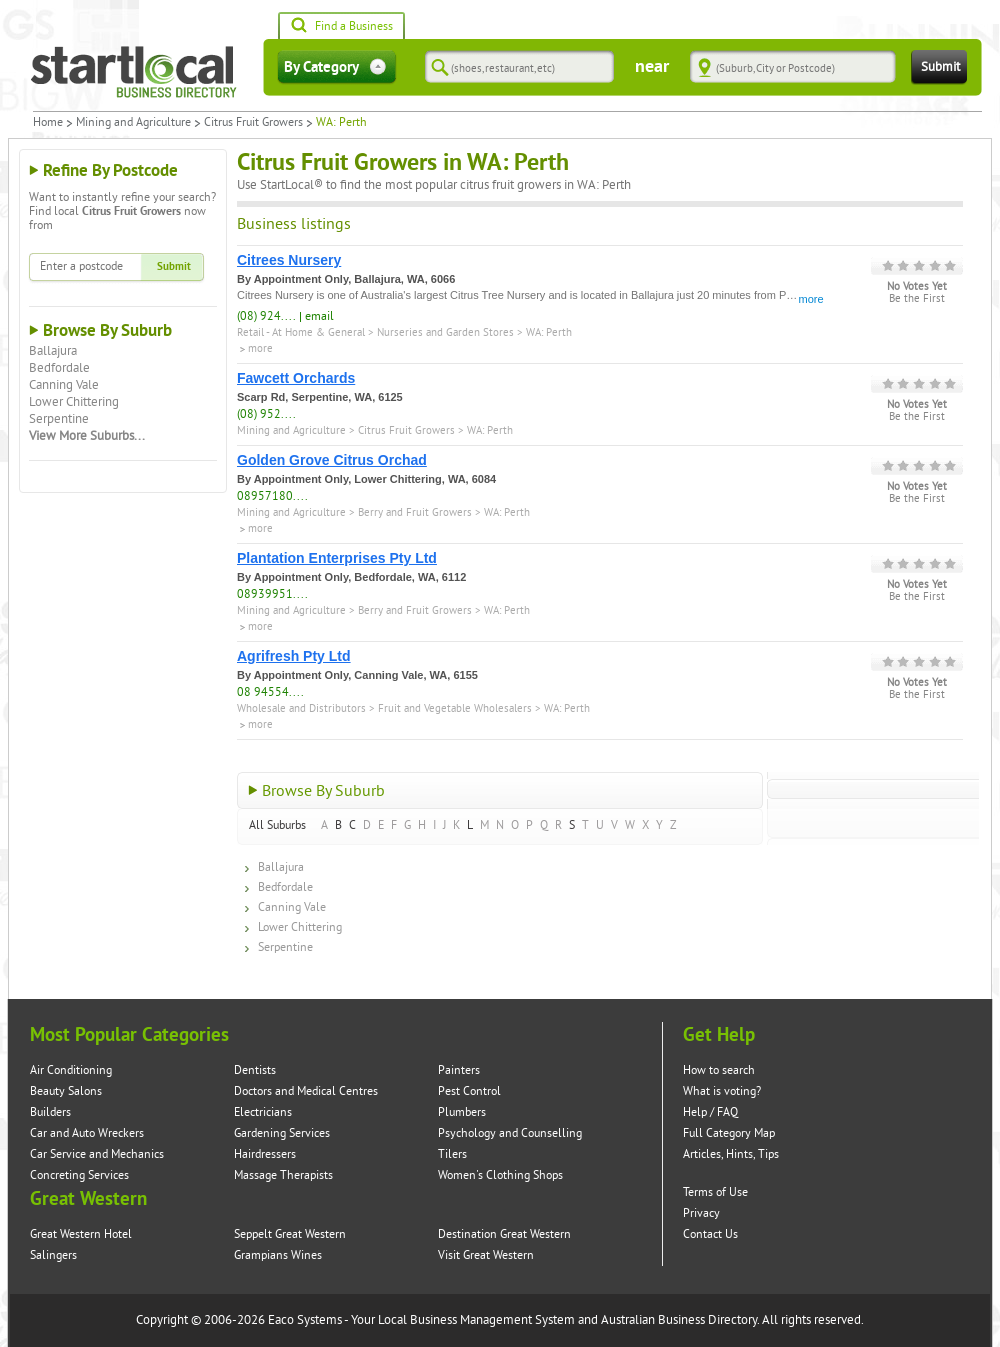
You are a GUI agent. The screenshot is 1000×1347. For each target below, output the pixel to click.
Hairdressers (265, 1154)
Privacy (701, 1213)
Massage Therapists (283, 1175)
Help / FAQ (710, 1112)
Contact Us (710, 1234)
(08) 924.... (266, 316)
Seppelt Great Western (290, 1234)
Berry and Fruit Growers (415, 512)
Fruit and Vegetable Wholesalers (455, 708)
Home (48, 123)
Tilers (452, 1154)
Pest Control (469, 1091)
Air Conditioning (71, 1070)
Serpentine (59, 419)
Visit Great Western (486, 1255)
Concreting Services (79, 1175)
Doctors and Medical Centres (306, 1091)
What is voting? (722, 1091)
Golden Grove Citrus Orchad (332, 460)
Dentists (255, 1070)
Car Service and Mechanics (97, 1154)
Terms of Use (715, 1192)
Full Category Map (729, 1133)
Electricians (263, 1112)
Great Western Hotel (81, 1234)
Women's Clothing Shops (500, 1175)
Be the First (917, 299)
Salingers (53, 1255)
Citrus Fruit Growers (253, 123)
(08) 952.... (266, 414)
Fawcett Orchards (296, 378)
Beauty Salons (66, 1091)
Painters (459, 1070)
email (319, 316)
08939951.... (272, 594)
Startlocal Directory (134, 72)
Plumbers (462, 1112)
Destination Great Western (504, 1234)
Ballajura (53, 351)
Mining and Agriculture (133, 123)
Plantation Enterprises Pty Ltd (337, 558)
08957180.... (272, 496)
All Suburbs (277, 825)
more (811, 299)
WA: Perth (549, 332)
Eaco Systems (305, 1320)
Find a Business (341, 27)
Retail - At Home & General (301, 332)
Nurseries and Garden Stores (445, 332)
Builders (50, 1112)
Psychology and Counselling (510, 1133)
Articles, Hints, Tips (731, 1154)
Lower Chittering (74, 402)
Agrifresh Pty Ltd (294, 656)
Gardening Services (282, 1133)
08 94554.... (270, 692)
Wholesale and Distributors (301, 708)
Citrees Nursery (289, 260)
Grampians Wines (278, 1255)
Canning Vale (64, 385)
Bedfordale (59, 368)
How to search (719, 1070)
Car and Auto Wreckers (87, 1133)
